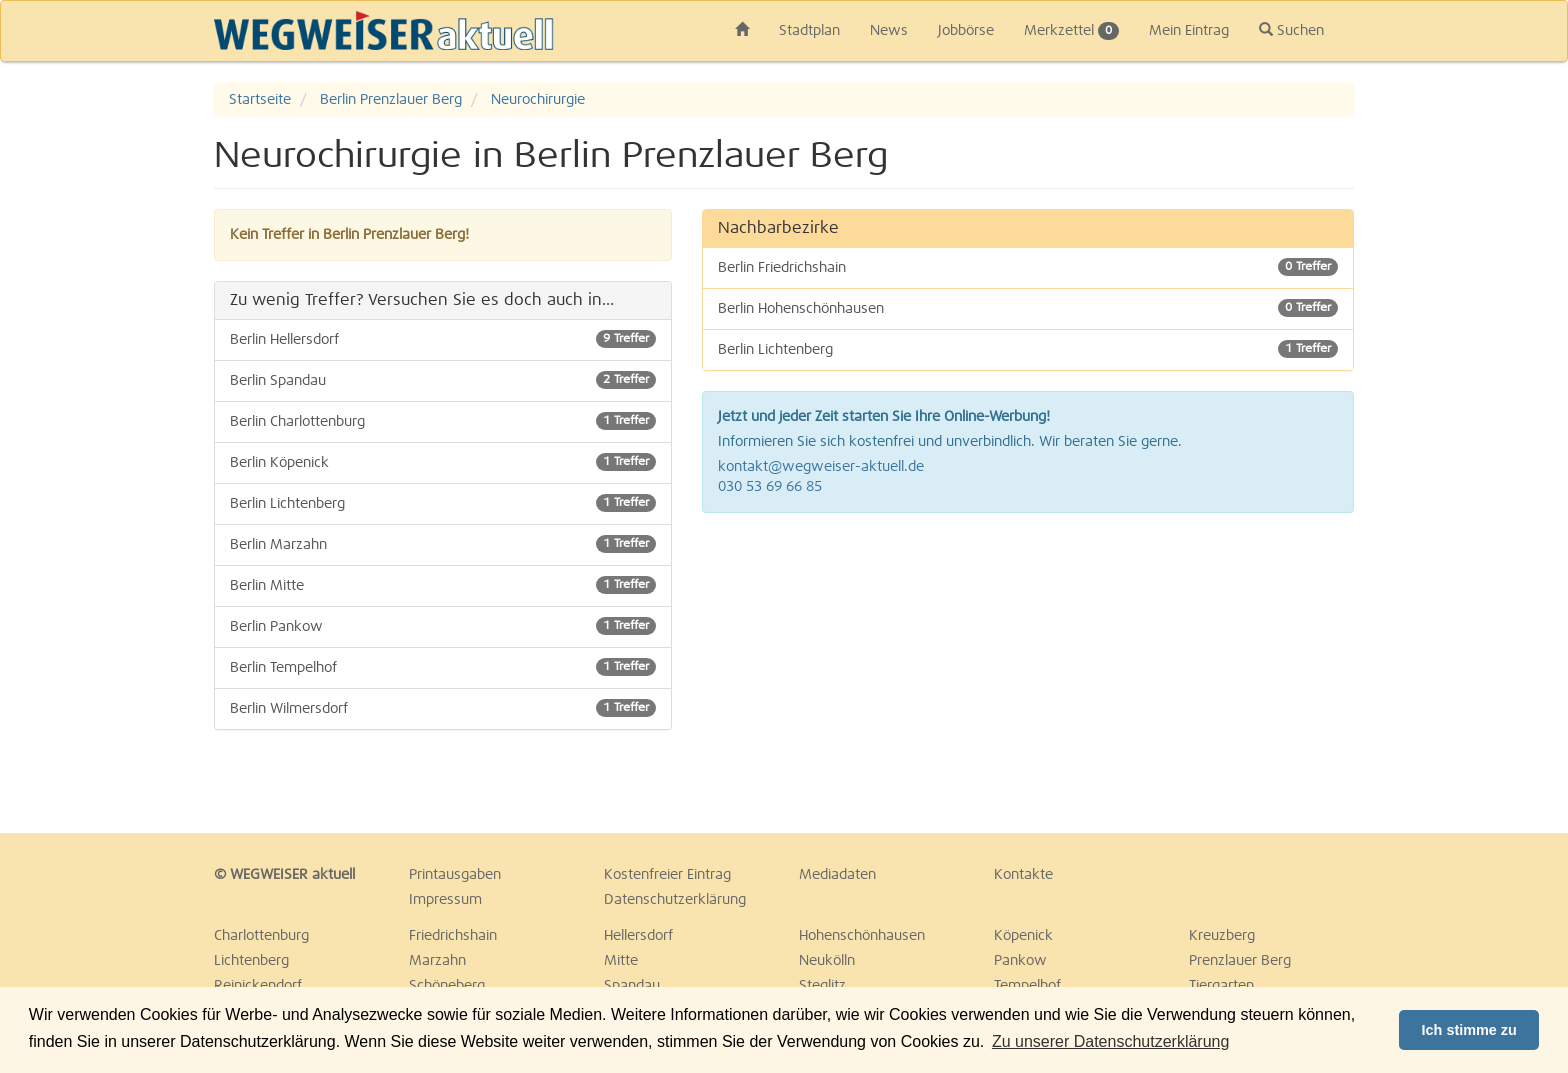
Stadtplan (809, 31)
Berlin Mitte (443, 585)
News (889, 31)
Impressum (445, 900)
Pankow (1020, 961)
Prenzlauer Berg (1240, 961)
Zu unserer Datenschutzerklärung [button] (1110, 1041)
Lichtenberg (251, 961)
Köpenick (1023, 936)
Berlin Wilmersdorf (443, 708)
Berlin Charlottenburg (443, 421)
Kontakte (1023, 875)
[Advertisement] (1028, 673)
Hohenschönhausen (862, 936)
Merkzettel (1071, 31)
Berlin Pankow (443, 626)
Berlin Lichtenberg (443, 503)
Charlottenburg (261, 936)
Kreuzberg (1222, 936)
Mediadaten (837, 875)
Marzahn (437, 961)
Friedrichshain (453, 936)
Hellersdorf (638, 936)
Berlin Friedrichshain (1028, 267)
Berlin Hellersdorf (443, 339)
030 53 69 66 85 (770, 487)
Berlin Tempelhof (443, 667)
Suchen (1291, 30)
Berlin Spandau (443, 380)
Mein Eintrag (1189, 31)
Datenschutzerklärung (675, 900)
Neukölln (827, 961)
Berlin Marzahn (443, 544)
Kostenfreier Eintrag (667, 875)
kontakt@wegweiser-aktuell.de (821, 467)
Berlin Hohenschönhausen (1028, 308)
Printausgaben (455, 875)
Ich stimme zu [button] (1469, 1030)
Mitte (621, 961)
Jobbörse (966, 31)
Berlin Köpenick (443, 462)
